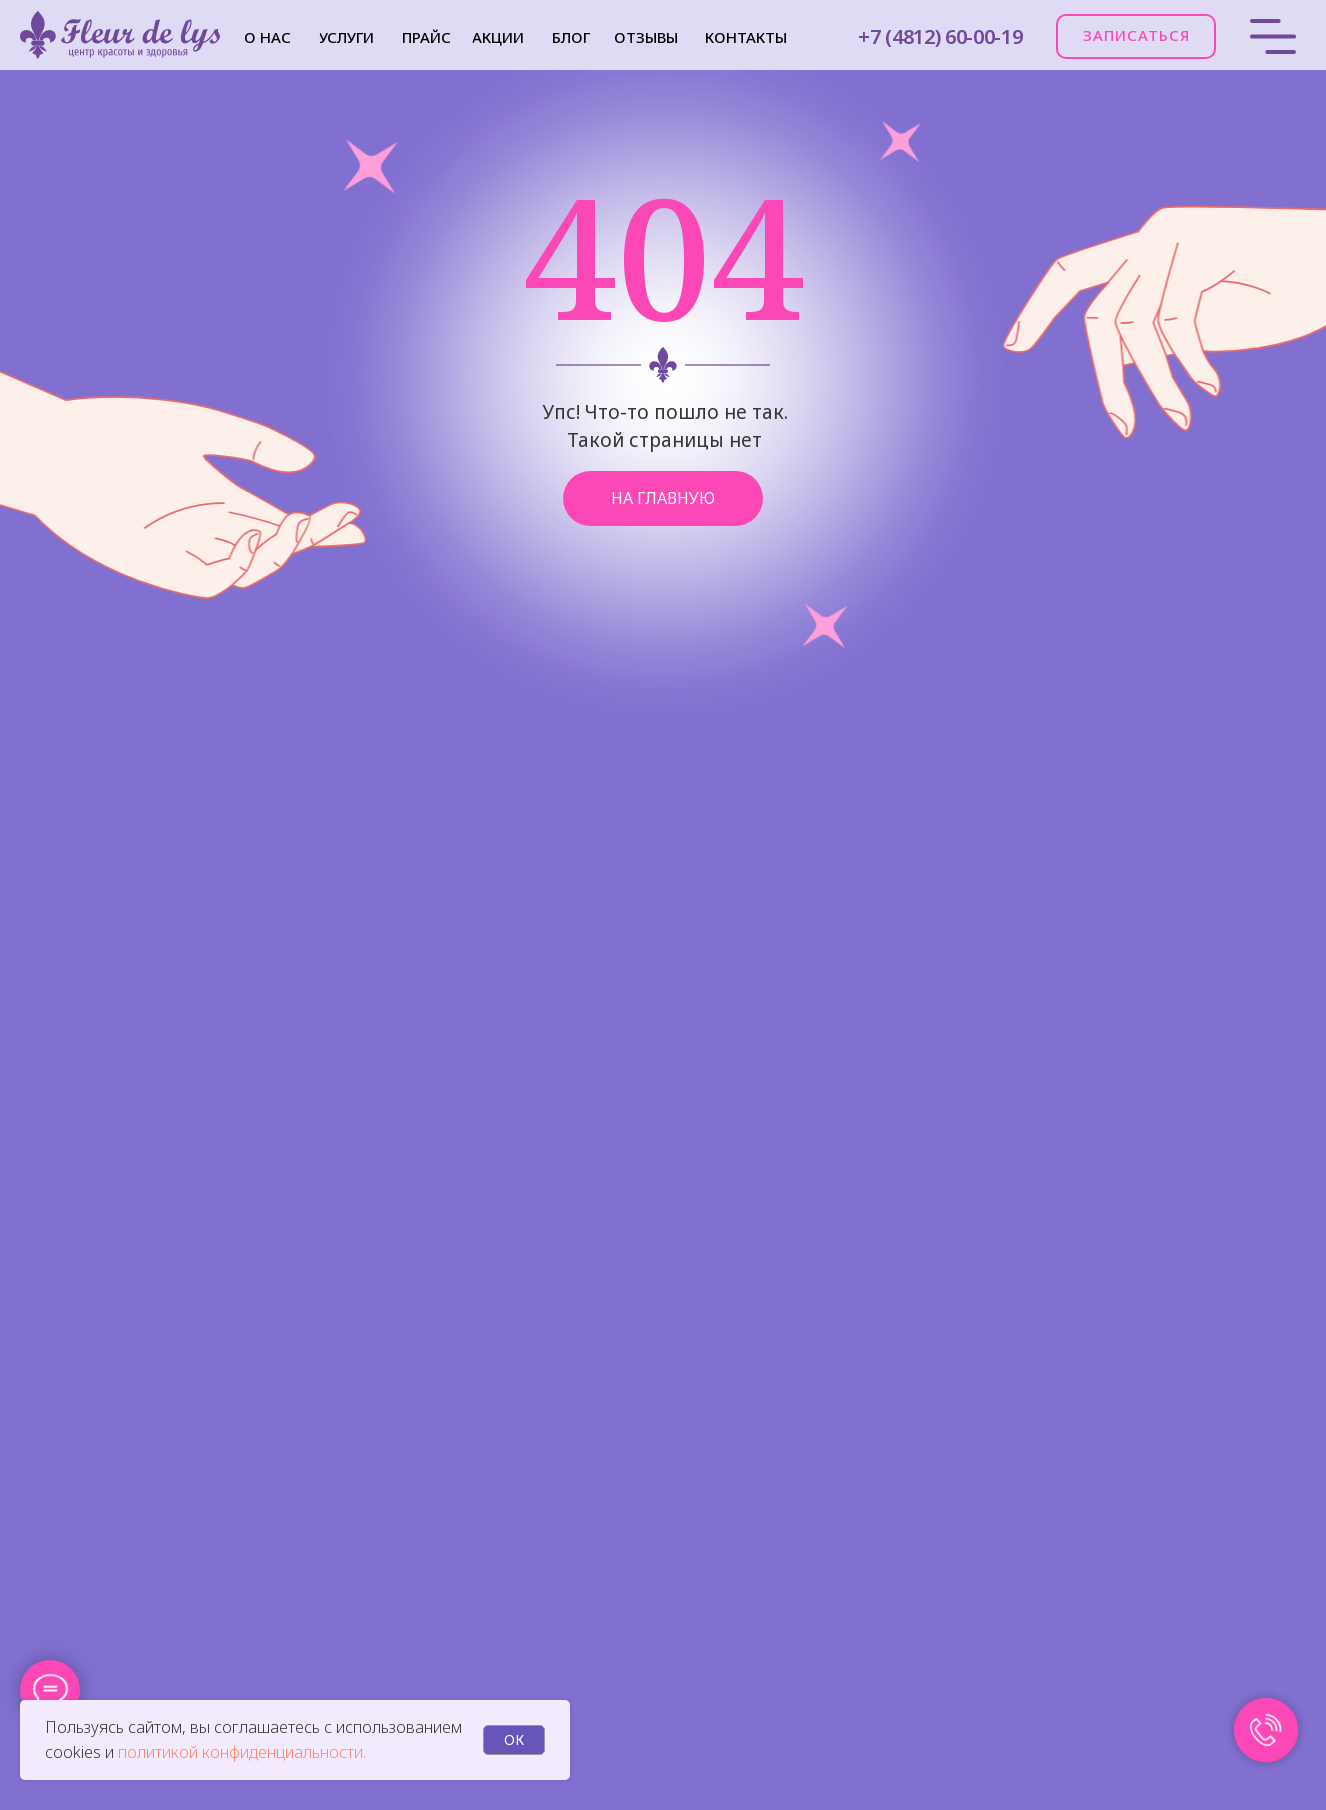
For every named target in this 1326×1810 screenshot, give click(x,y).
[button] (1136, 36)
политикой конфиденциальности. (242, 1752)
